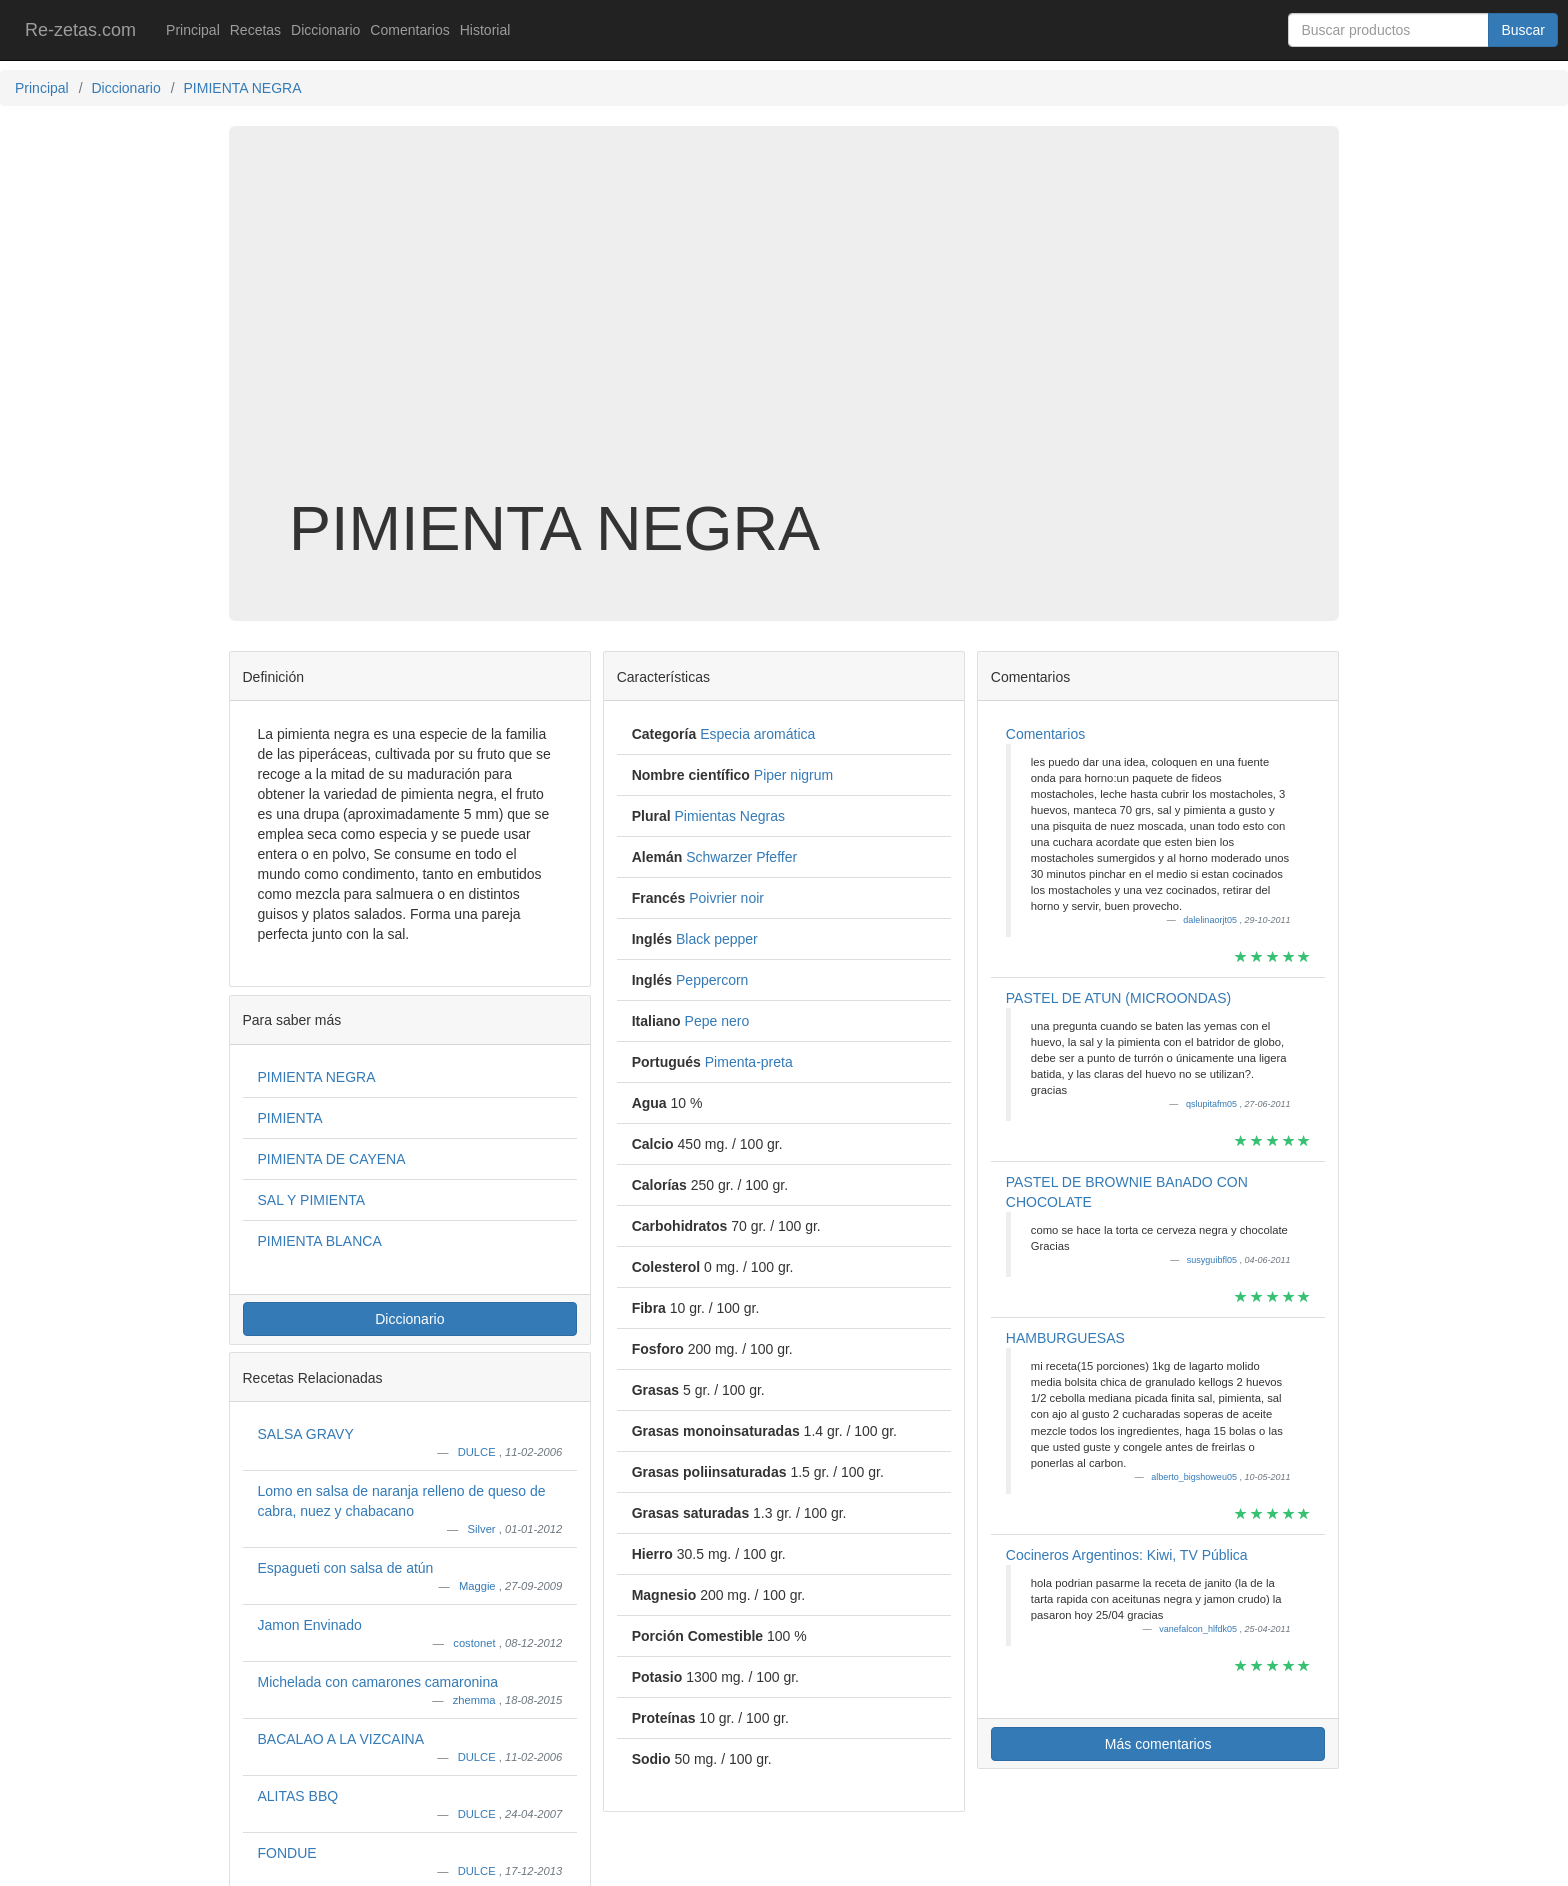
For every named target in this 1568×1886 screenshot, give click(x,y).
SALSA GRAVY (306, 1434)
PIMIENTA (290, 1118)
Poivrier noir (726, 898)
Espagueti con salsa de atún (346, 1568)
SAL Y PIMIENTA (312, 1200)
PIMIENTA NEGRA (317, 1077)
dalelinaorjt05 (1211, 920)
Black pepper (717, 939)
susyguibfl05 (1213, 1260)
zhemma (476, 1700)
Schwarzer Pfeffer (741, 857)
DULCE (478, 1452)
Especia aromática (757, 734)
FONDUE (287, 1853)
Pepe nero (717, 1021)
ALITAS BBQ (298, 1796)
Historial (485, 30)
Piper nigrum (793, 775)
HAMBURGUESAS (1065, 1338)
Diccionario (325, 30)
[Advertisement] (784, 334)
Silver (483, 1529)
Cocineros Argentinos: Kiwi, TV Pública (1127, 1555)
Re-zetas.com (80, 30)
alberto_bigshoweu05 (1195, 1477)
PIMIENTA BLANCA (320, 1241)
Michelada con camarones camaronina (378, 1682)
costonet (475, 1643)
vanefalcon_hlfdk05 (1199, 1629)
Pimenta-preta (749, 1062)
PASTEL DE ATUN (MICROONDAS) (1118, 998)
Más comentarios (1158, 1744)
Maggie (479, 1586)
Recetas (255, 30)
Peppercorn (712, 980)
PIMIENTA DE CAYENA (332, 1159)
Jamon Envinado (310, 1625)
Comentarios (409, 30)
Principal (193, 30)
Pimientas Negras (729, 816)
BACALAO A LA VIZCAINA (341, 1739)
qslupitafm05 (1213, 1104)
